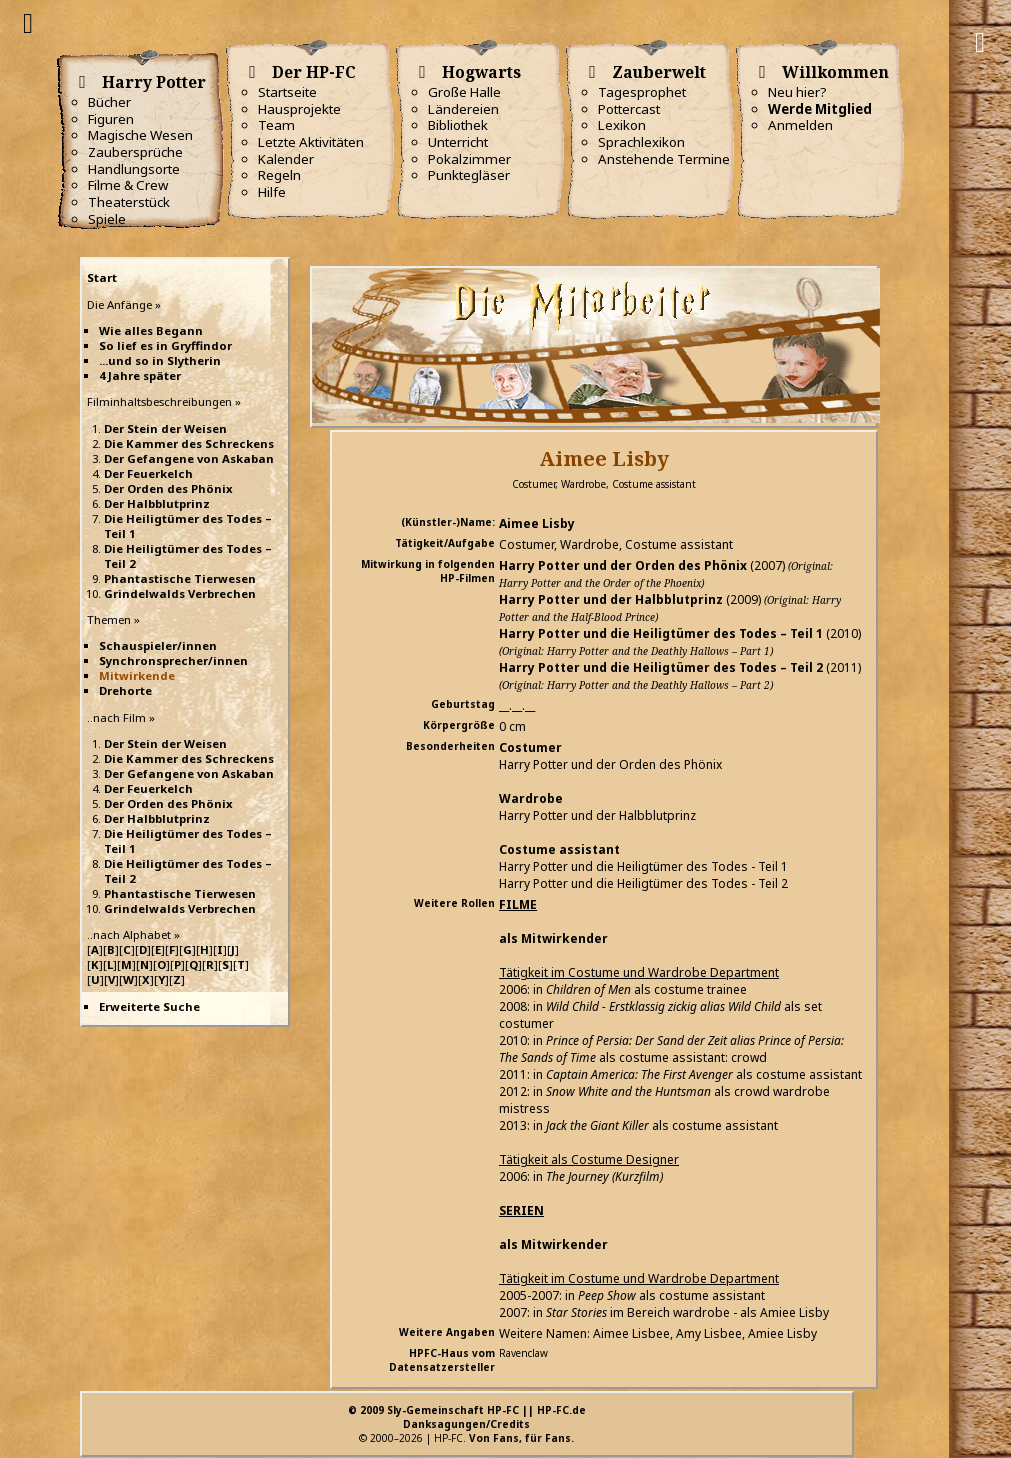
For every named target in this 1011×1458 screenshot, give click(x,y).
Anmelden (800, 125)
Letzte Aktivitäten (311, 142)
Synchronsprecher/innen (173, 660)
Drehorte (125, 690)
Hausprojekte (299, 109)
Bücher (109, 102)
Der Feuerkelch (148, 473)
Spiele (107, 219)
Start (102, 277)
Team (276, 125)
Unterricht (458, 142)
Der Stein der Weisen (165, 428)
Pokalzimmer (469, 159)
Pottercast (629, 109)
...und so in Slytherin (160, 360)
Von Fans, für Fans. (521, 1438)
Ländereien (463, 109)
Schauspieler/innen (158, 645)
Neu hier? (797, 92)
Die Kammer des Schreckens (189, 443)
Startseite (287, 92)
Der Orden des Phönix (168, 488)
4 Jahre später (140, 375)
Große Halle (464, 92)
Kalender (286, 159)
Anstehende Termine (664, 159)
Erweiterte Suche (149, 1006)
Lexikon (622, 125)
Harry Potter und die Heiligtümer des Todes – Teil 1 (661, 633)
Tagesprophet (642, 92)
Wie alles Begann (151, 330)
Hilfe (272, 192)
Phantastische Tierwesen (180, 578)
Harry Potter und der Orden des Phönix (623, 565)
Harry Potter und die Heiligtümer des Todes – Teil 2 (661, 667)
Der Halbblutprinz (157, 503)
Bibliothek (458, 125)
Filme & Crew (128, 185)
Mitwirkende (137, 675)
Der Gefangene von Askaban (189, 458)
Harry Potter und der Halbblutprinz (611, 599)
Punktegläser (469, 175)
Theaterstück (129, 202)
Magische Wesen (140, 135)
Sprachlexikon (641, 142)
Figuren (111, 119)
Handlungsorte (134, 169)
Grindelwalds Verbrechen (180, 593)
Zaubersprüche (135, 152)
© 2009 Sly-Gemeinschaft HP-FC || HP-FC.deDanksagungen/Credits (467, 1417)
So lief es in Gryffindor (165, 345)
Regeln (279, 175)
